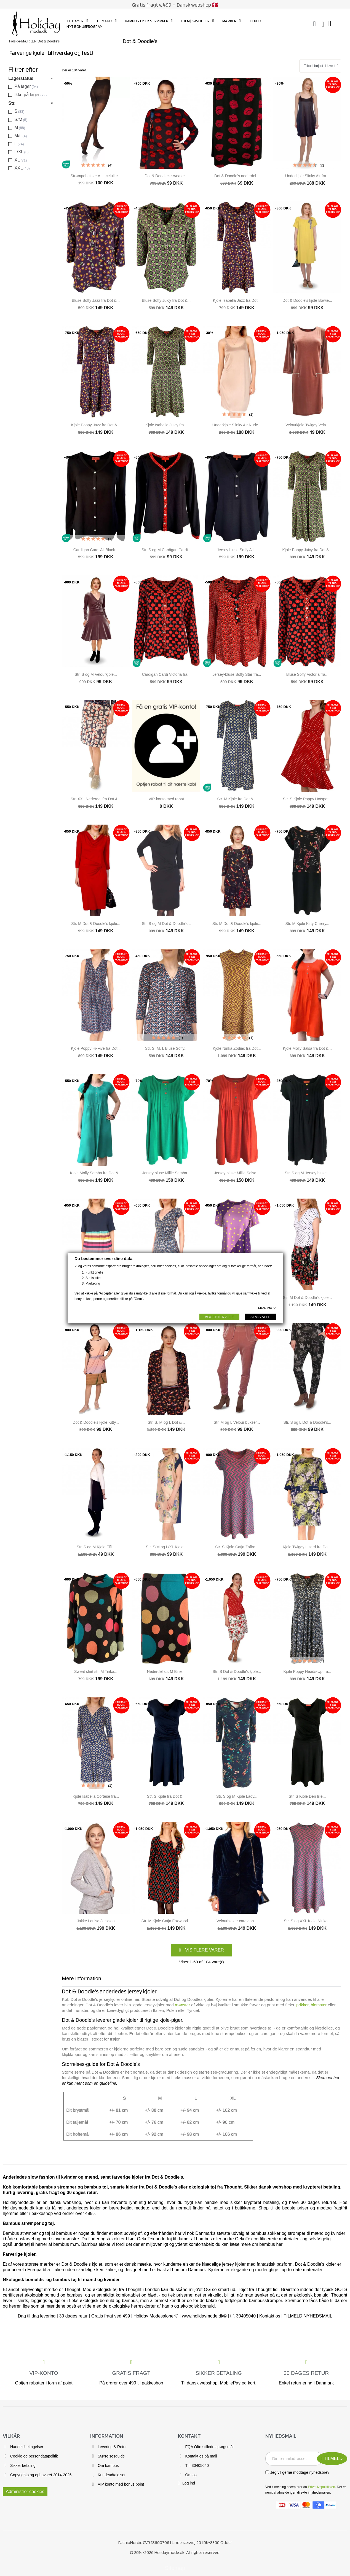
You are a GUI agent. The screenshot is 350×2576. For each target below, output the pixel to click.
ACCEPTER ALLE (219, 1317)
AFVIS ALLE (260, 1317)
